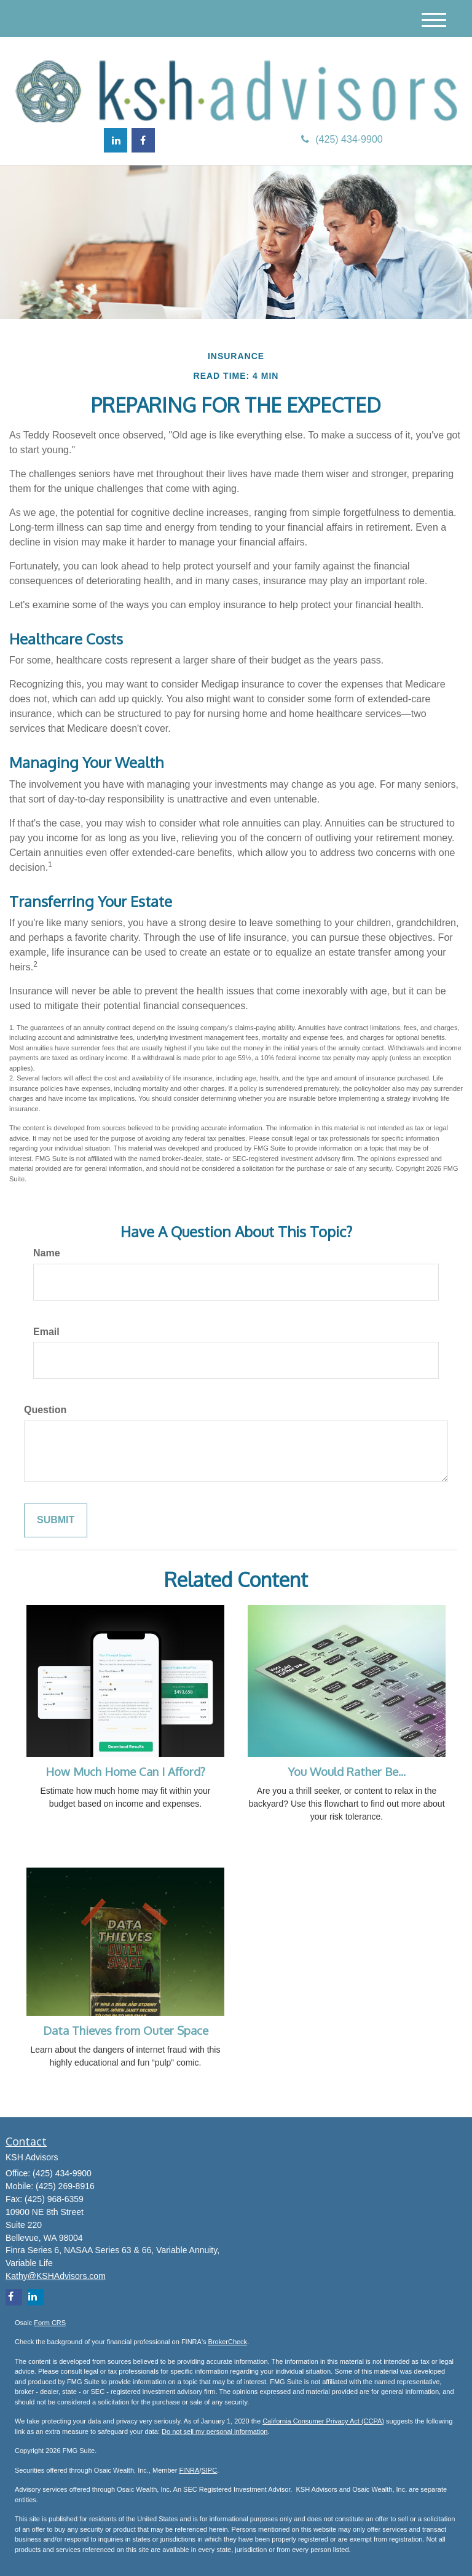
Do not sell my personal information (214, 2431)
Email (46, 1331)
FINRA (189, 2470)
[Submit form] (55, 1520)
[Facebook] (143, 140)
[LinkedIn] (115, 140)
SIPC (209, 2470)
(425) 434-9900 (341, 139)
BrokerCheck (228, 2341)
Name (46, 1253)
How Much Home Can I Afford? (125, 1771)
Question (45, 1410)
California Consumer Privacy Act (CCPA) (323, 2421)
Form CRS (50, 2322)
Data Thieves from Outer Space (125, 2030)
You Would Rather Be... (347, 1771)
